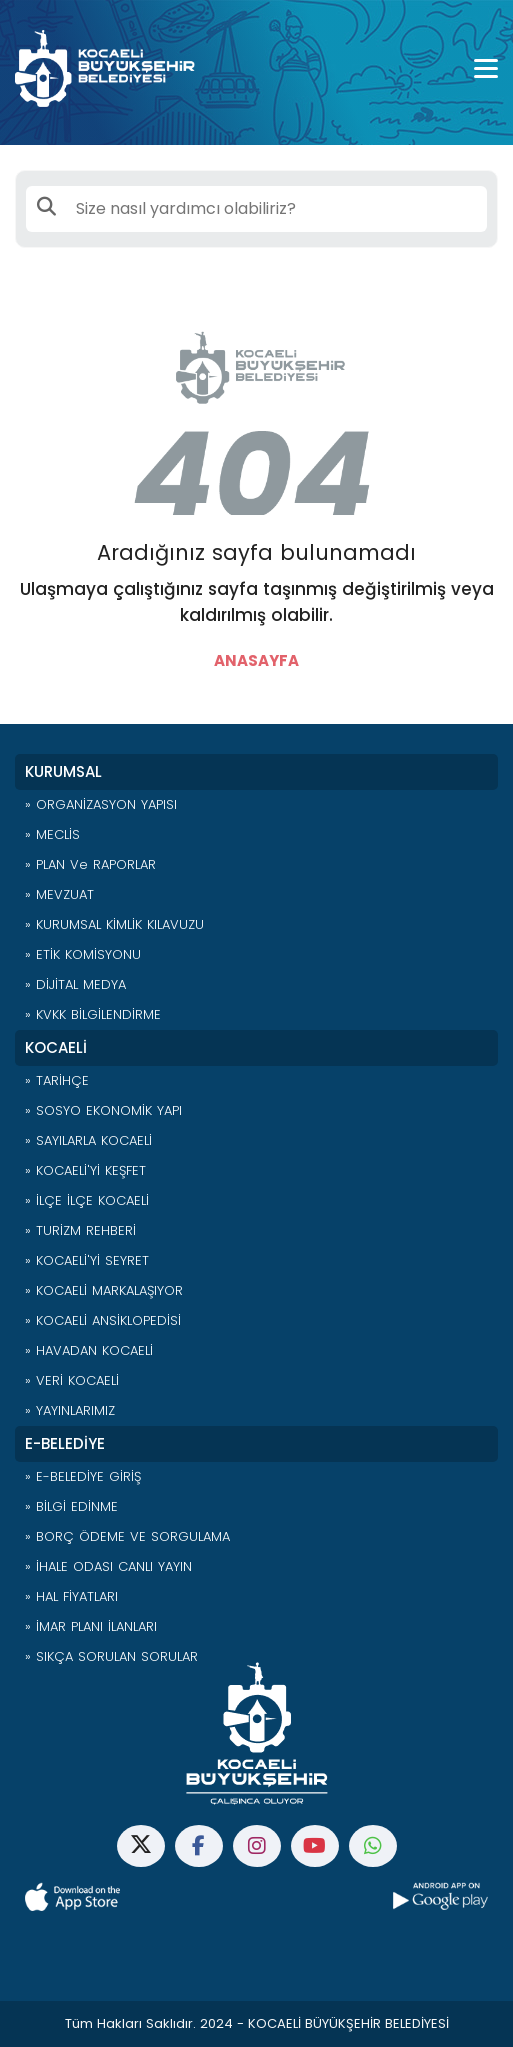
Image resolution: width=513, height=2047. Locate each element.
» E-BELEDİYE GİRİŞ (83, 1476)
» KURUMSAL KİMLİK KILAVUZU (114, 924)
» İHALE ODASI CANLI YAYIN (108, 1566)
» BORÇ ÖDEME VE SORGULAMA (127, 1536)
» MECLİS (52, 834)
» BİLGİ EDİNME (71, 1506)
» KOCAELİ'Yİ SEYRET (87, 1260)
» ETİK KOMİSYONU (83, 954)
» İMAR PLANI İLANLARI (91, 1626)
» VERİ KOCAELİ (72, 1380)
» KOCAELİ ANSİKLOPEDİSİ (103, 1320)
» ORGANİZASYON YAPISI (101, 804)
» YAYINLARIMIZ (70, 1410)
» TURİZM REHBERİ (80, 1230)
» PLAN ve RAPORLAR (90, 864)
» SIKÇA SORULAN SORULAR (111, 1656)
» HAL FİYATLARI (71, 1596)
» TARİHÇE (57, 1080)
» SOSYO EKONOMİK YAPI (103, 1110)
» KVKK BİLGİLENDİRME (93, 1014)
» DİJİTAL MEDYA (75, 984)
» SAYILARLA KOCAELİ (88, 1140)
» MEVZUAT (59, 894)
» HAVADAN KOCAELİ (89, 1350)
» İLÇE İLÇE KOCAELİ (87, 1200)
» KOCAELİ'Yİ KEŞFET (85, 1170)
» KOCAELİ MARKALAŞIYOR (104, 1290)
